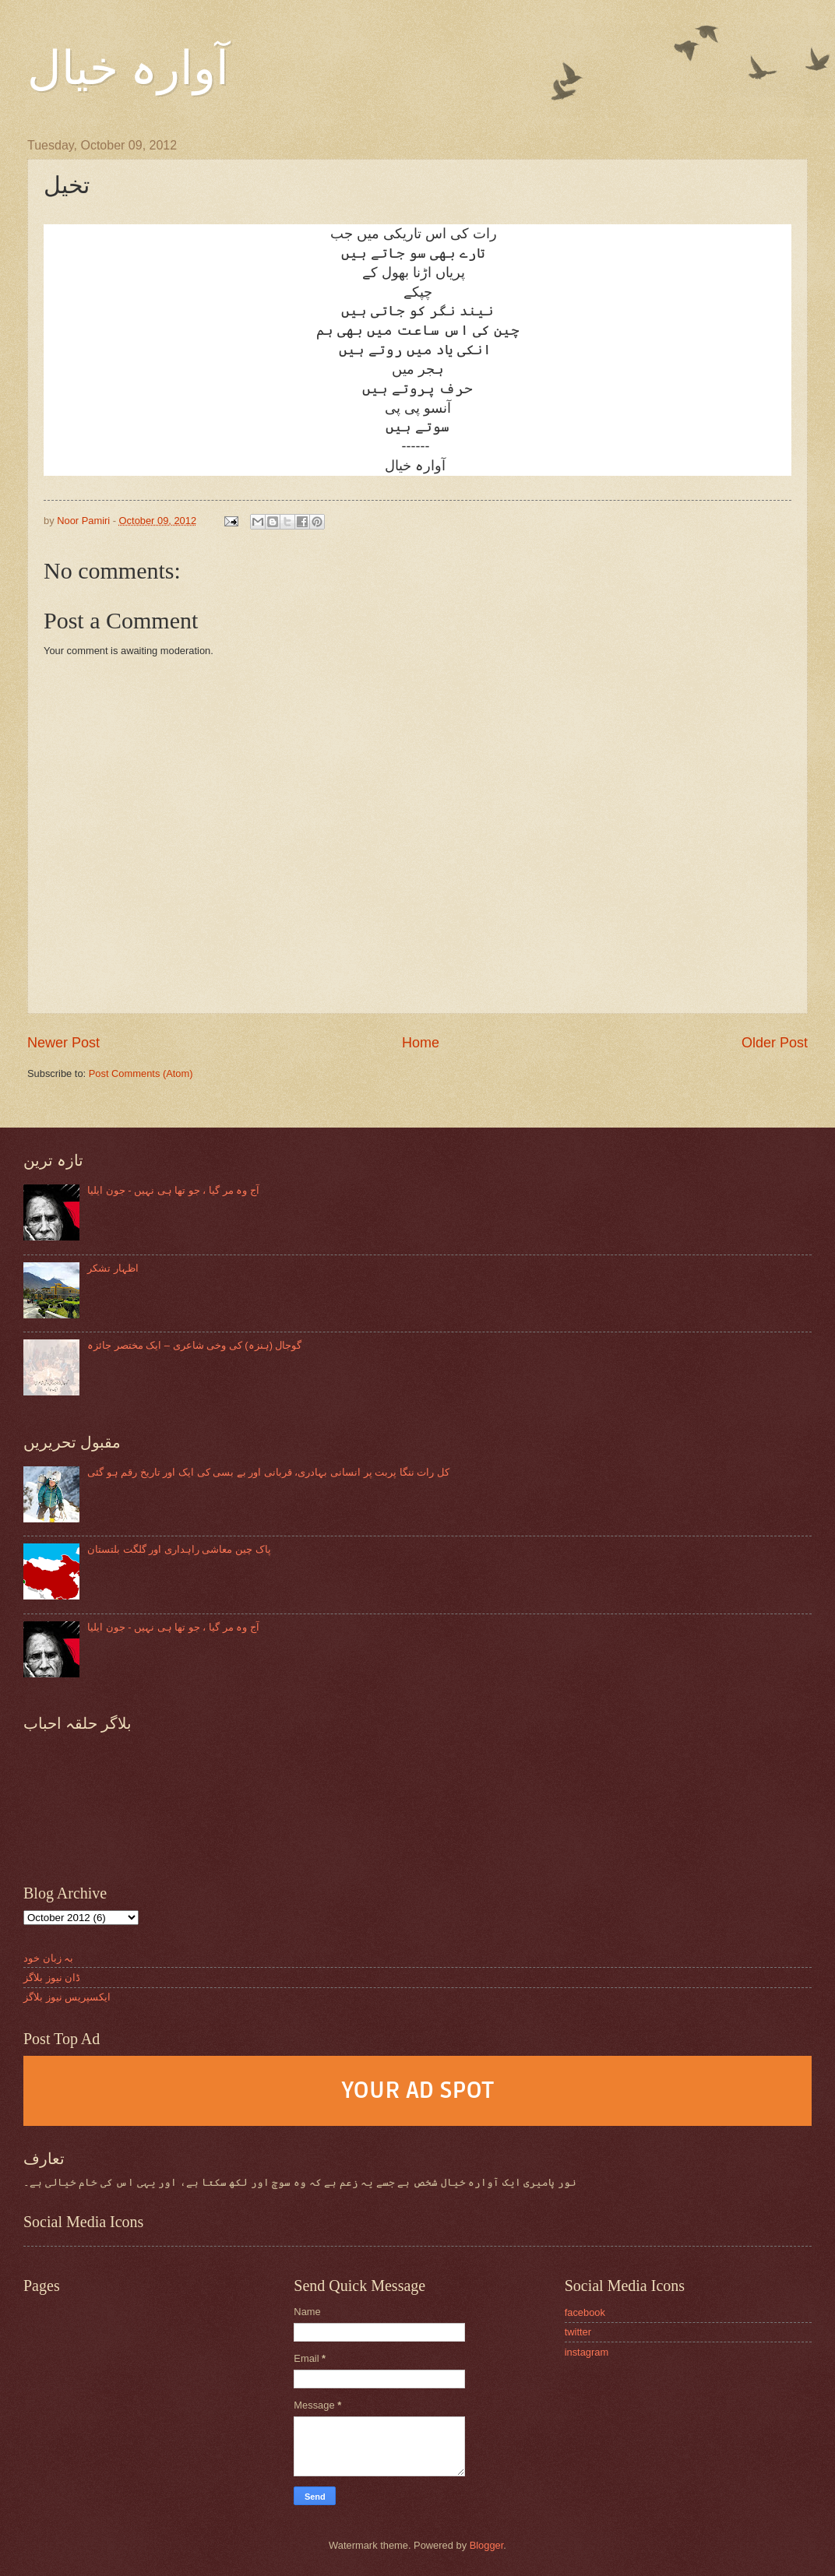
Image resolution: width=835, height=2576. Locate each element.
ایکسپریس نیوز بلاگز (67, 1997)
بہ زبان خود (48, 1958)
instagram (587, 2352)
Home (420, 1042)
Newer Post (63, 1042)
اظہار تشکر (113, 1268)
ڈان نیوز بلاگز (51, 1977)
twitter (578, 2332)
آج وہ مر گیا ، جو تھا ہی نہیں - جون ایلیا (173, 1190)
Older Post (775, 1042)
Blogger (487, 2545)
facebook (585, 2312)
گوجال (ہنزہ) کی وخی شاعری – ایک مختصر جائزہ (194, 1345)
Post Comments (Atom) (141, 1073)
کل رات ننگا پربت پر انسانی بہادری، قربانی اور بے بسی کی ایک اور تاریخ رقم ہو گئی (268, 1472)
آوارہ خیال (128, 68)
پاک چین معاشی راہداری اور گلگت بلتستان (178, 1549)
